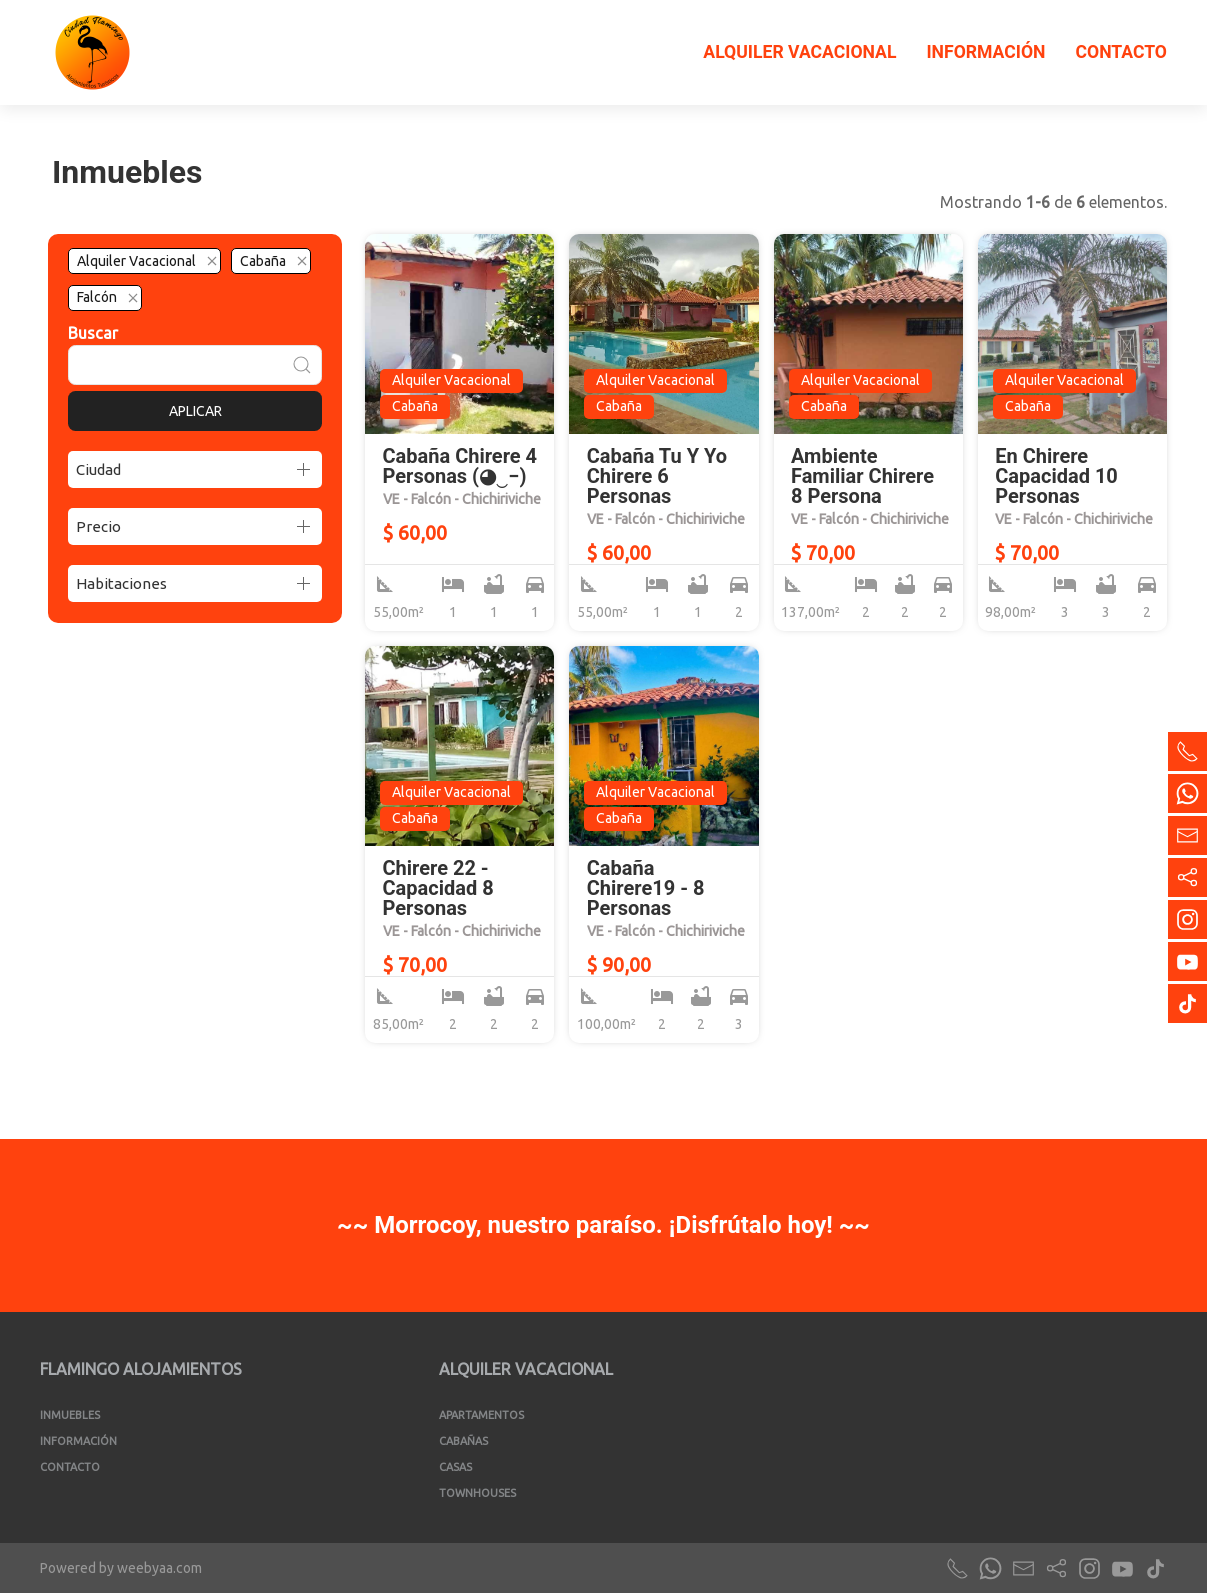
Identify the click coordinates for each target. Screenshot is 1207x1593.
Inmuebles (70, 1415)
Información (985, 52)
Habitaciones (121, 583)
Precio (98, 526)
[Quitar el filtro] (212, 261)
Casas (455, 1467)
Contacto (1121, 52)
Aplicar (195, 411)
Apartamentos (481, 1415)
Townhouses (477, 1493)
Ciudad (98, 469)
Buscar (93, 333)
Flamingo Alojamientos (141, 1369)
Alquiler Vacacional (799, 52)
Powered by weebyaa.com (121, 1568)
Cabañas (463, 1441)
